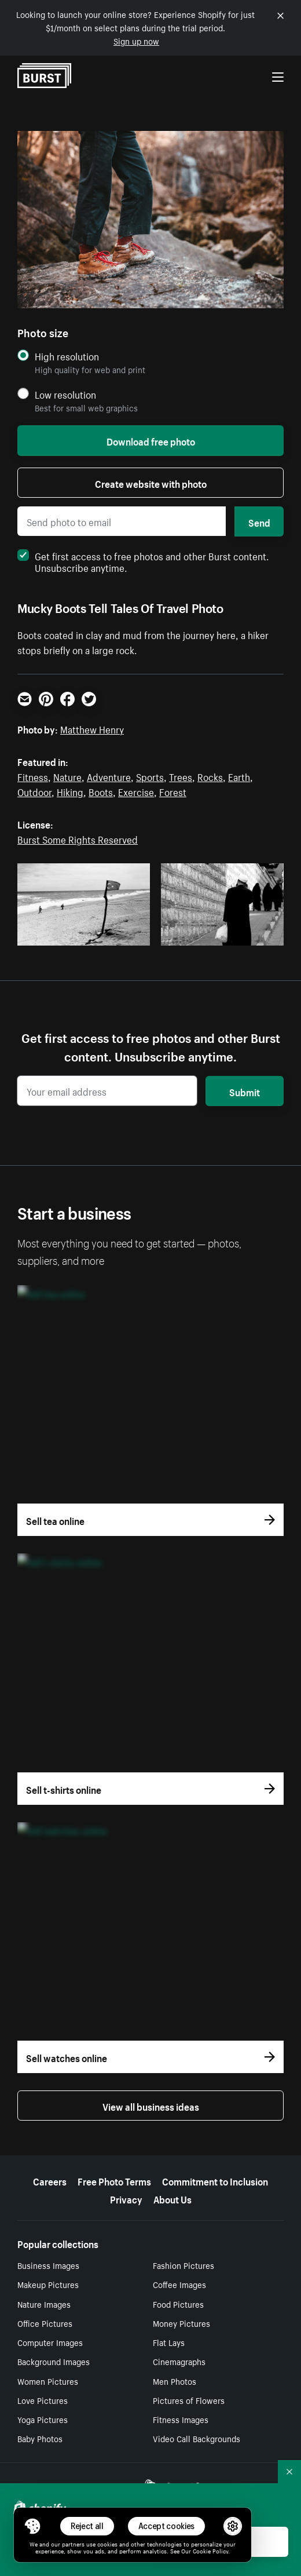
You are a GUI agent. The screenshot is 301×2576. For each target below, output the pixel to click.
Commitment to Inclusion (215, 2180)
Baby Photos (40, 2438)
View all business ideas (150, 2105)
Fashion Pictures (183, 2264)
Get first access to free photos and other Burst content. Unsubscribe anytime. (143, 560)
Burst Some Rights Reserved (77, 838)
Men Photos (174, 2380)
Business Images (48, 2264)
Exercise (136, 790)
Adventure (109, 775)
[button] (32, 2526)
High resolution (67, 356)
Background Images (53, 2361)
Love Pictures (42, 2399)
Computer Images (50, 2342)
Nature (67, 775)
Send (259, 521)
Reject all (87, 2525)
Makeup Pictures (48, 2284)
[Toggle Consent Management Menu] (32, 2526)
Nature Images (44, 2303)
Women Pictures (47, 2380)
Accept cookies (166, 2525)
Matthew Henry (92, 728)
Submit (244, 1091)
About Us (172, 2198)
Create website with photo (151, 482)
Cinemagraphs (179, 2361)
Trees (180, 775)
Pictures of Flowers (189, 2399)
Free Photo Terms (114, 2180)
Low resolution (65, 394)
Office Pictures (44, 2322)
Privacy (126, 2198)
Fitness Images (180, 2419)
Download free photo (151, 440)
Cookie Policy (210, 2550)
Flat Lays (169, 2342)
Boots (101, 790)
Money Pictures (181, 2322)
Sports (150, 775)
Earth (239, 775)
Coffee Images (179, 2284)
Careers (50, 2180)
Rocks (210, 775)
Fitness (32, 775)
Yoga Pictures (42, 2419)
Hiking (70, 790)
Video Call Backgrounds (196, 2438)
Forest (172, 790)
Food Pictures (178, 2303)
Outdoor (34, 790)
